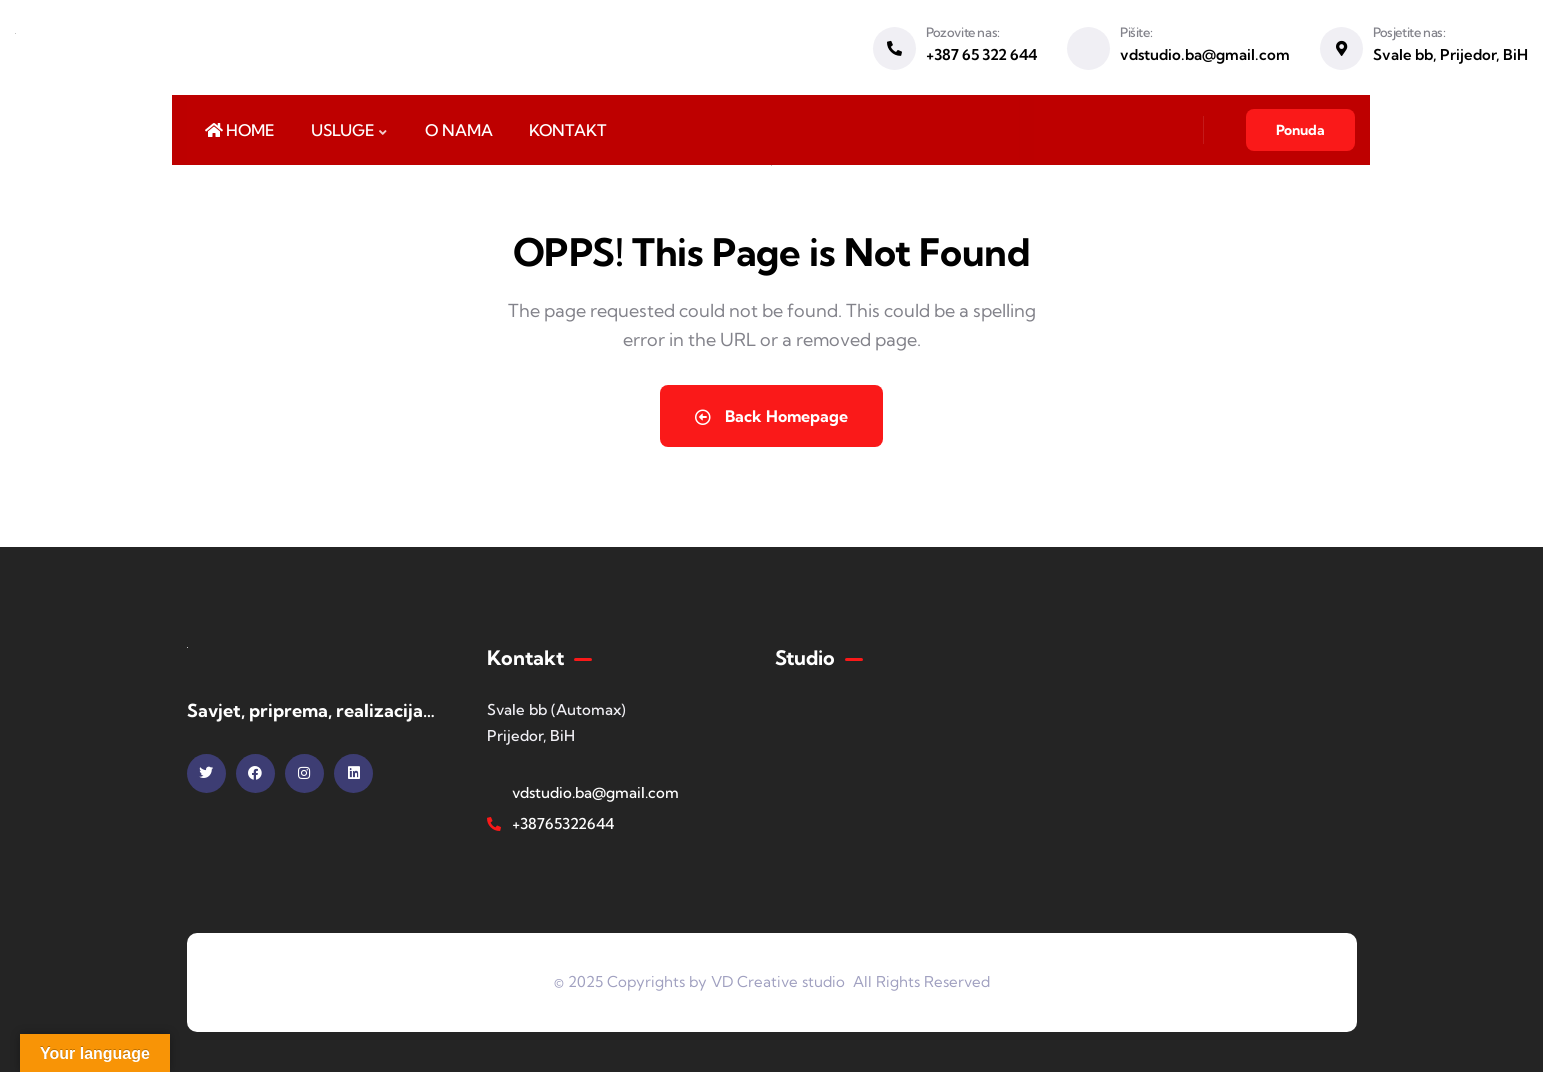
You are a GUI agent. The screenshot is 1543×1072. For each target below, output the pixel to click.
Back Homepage (771, 416)
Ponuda (1300, 130)
